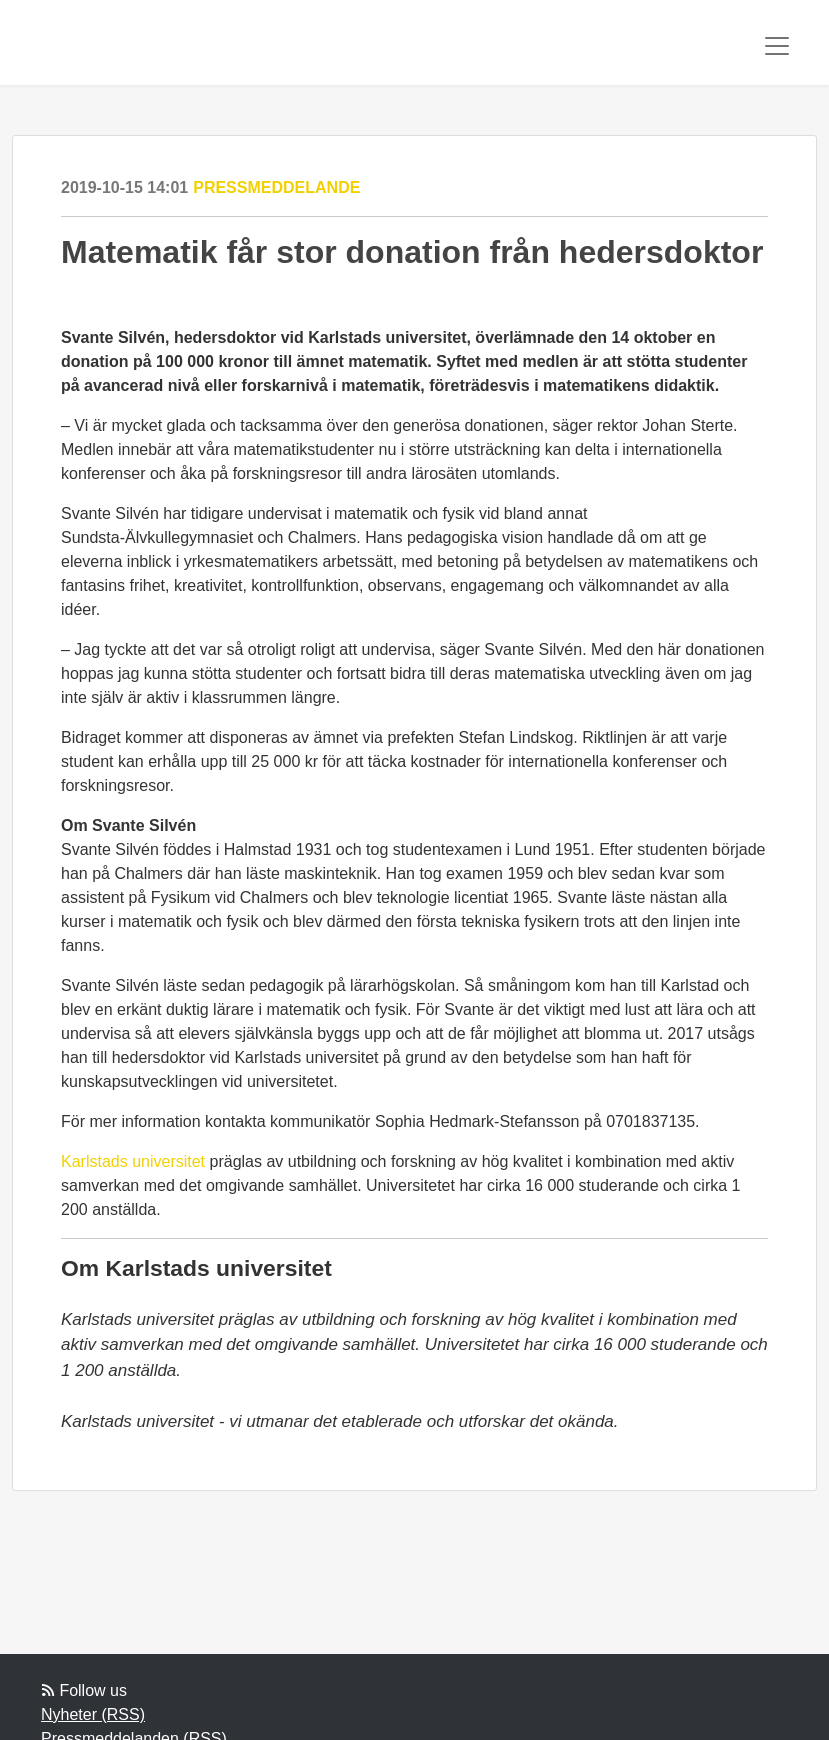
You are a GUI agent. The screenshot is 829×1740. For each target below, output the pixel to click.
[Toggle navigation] (777, 46)
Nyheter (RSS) (93, 1714)
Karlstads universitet (133, 1161)
